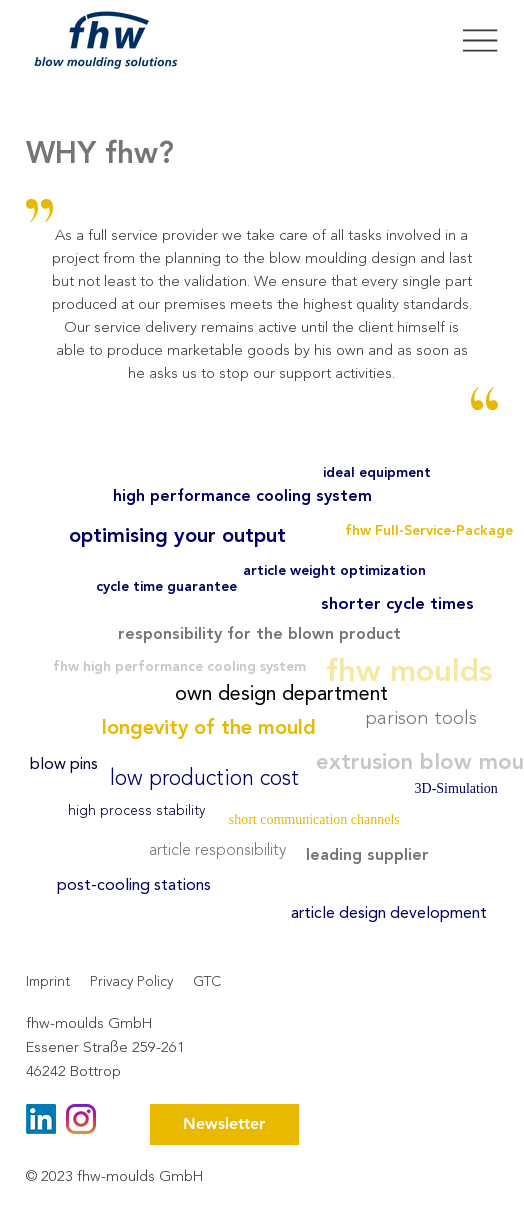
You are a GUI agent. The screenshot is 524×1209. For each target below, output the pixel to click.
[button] (224, 1124)
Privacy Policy (131, 981)
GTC (207, 981)
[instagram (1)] (81, 1119)
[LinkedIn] (41, 1119)
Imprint (48, 981)
